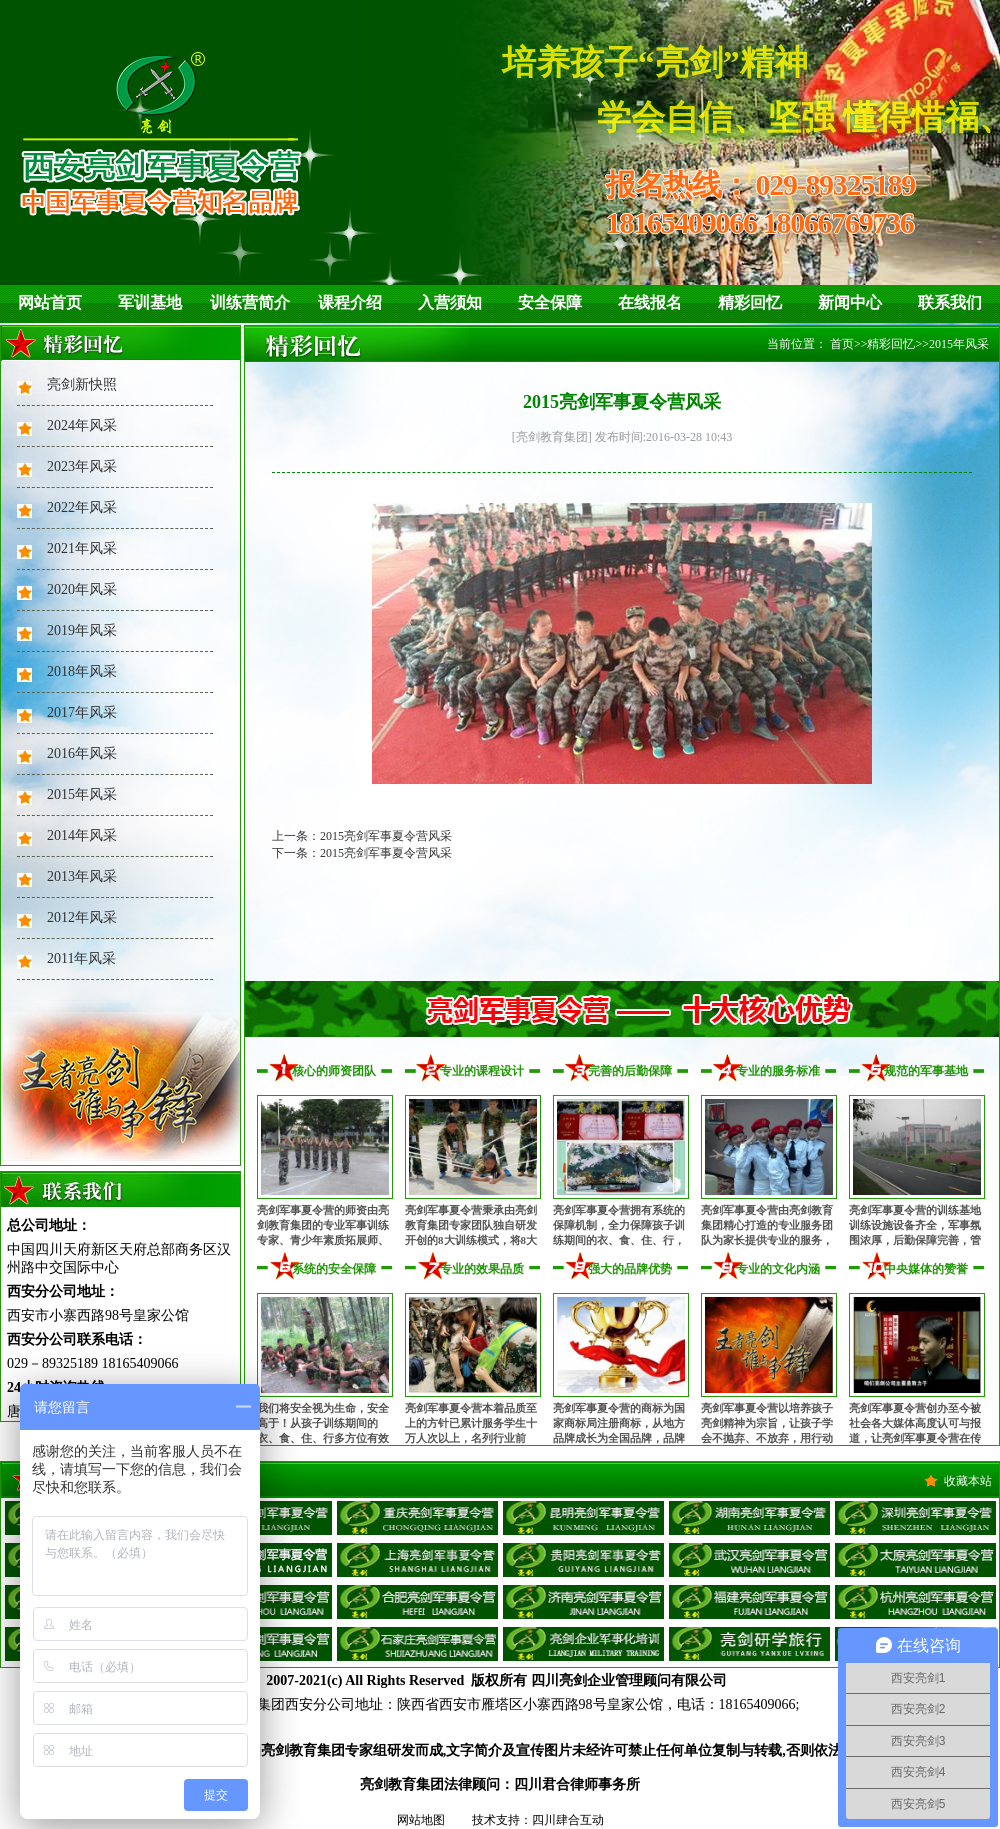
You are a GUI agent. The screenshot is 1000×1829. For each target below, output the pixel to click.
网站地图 (421, 1820)
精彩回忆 (750, 302)
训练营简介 (250, 302)
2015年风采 (82, 794)
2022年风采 (82, 507)
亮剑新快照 (82, 384)
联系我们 (950, 302)
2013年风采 (82, 876)
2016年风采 (82, 753)
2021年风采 (82, 548)
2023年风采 (82, 466)
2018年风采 (82, 671)
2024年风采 (82, 425)
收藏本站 (968, 1481)
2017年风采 (82, 712)
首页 (842, 344)
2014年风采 (82, 835)
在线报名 (650, 302)
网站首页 (50, 302)
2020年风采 (82, 589)
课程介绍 (350, 302)
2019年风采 (82, 630)
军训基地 (150, 302)
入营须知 (450, 302)
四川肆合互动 (568, 1820)
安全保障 (550, 302)
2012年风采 (82, 917)
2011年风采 (81, 958)
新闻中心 (850, 302)
